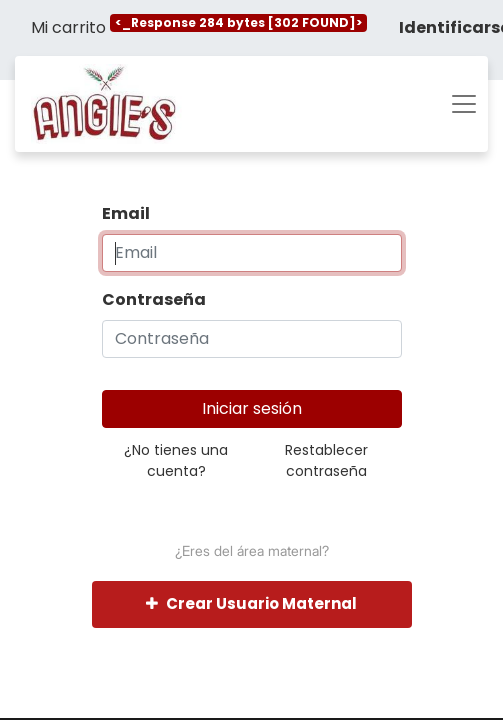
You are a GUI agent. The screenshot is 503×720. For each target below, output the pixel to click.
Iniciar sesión (252, 408)
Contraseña (154, 299)
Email (126, 213)
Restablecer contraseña (326, 460)
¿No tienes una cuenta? (176, 460)
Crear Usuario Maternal (251, 603)
